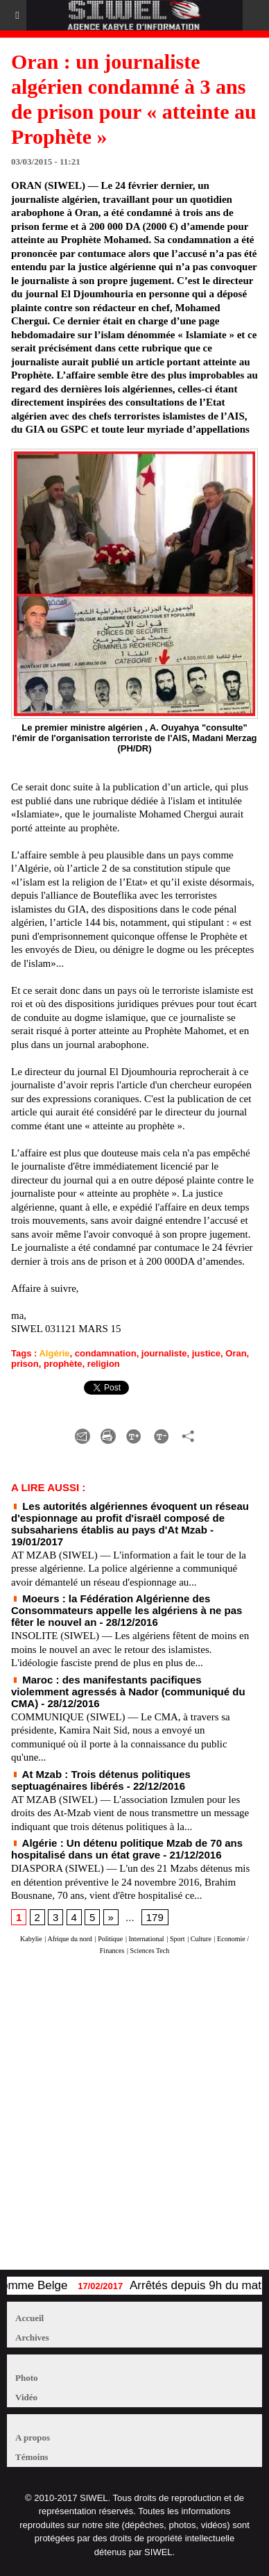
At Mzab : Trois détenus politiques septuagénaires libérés (101, 1780)
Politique (110, 1939)
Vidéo (26, 2397)
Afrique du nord (69, 1939)
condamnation (106, 1353)
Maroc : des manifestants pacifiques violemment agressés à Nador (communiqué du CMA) (128, 1691)
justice (206, 1353)
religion (103, 1363)
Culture (201, 1939)
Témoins (32, 2457)
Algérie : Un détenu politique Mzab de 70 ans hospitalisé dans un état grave (127, 1849)
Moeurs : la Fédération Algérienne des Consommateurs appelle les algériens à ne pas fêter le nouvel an (126, 1610)
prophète (63, 1363)
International (146, 1939)
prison (25, 1363)
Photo (26, 2378)
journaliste (164, 1353)
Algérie (54, 1353)
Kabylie (31, 1939)
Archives (32, 2337)
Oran (235, 1353)
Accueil (29, 2318)
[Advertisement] (127, 2119)
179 (155, 1917)
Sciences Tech (150, 1950)
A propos (32, 2437)
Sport (177, 1939)
